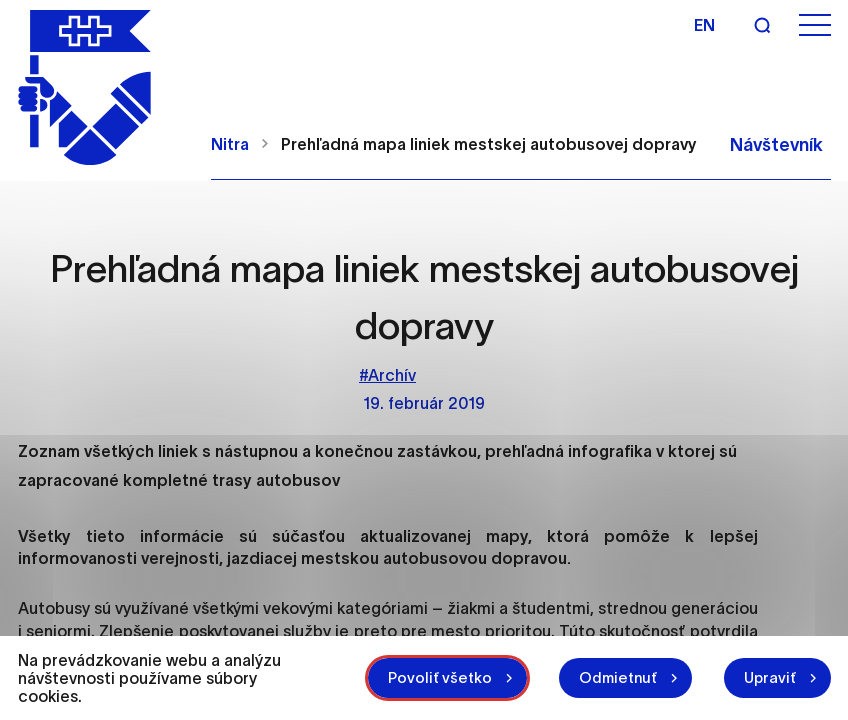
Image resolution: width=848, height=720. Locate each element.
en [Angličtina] (704, 25)
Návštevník (776, 145)
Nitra (230, 144)
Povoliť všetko (440, 677)
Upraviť (770, 677)
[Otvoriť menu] (815, 25)
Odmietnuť (618, 677)
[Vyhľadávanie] (762, 25)
